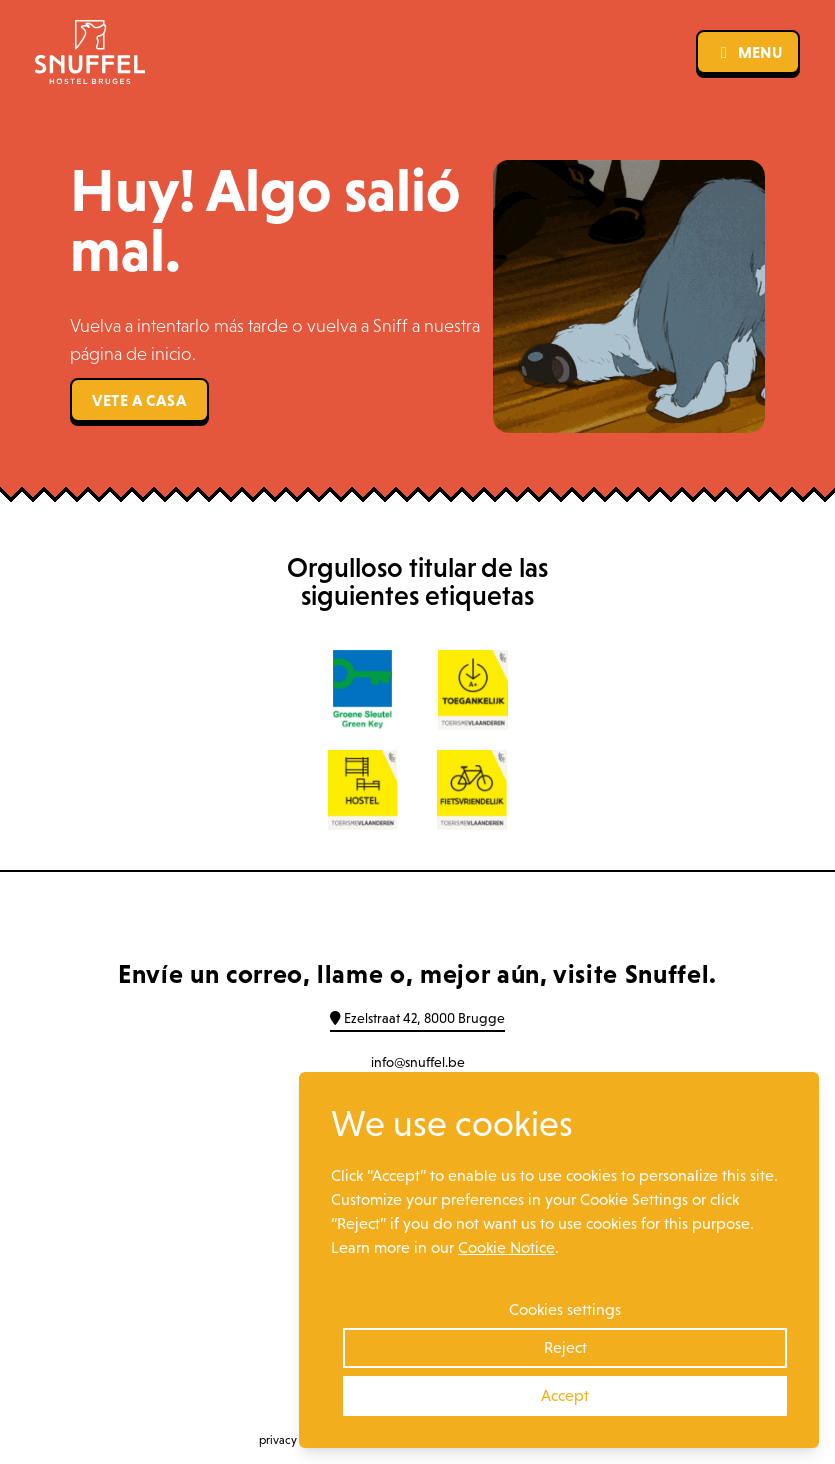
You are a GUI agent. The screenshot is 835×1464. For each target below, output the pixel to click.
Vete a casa (139, 400)
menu (748, 52)
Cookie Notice (506, 1247)
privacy (278, 1440)
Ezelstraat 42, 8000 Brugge (417, 1018)
